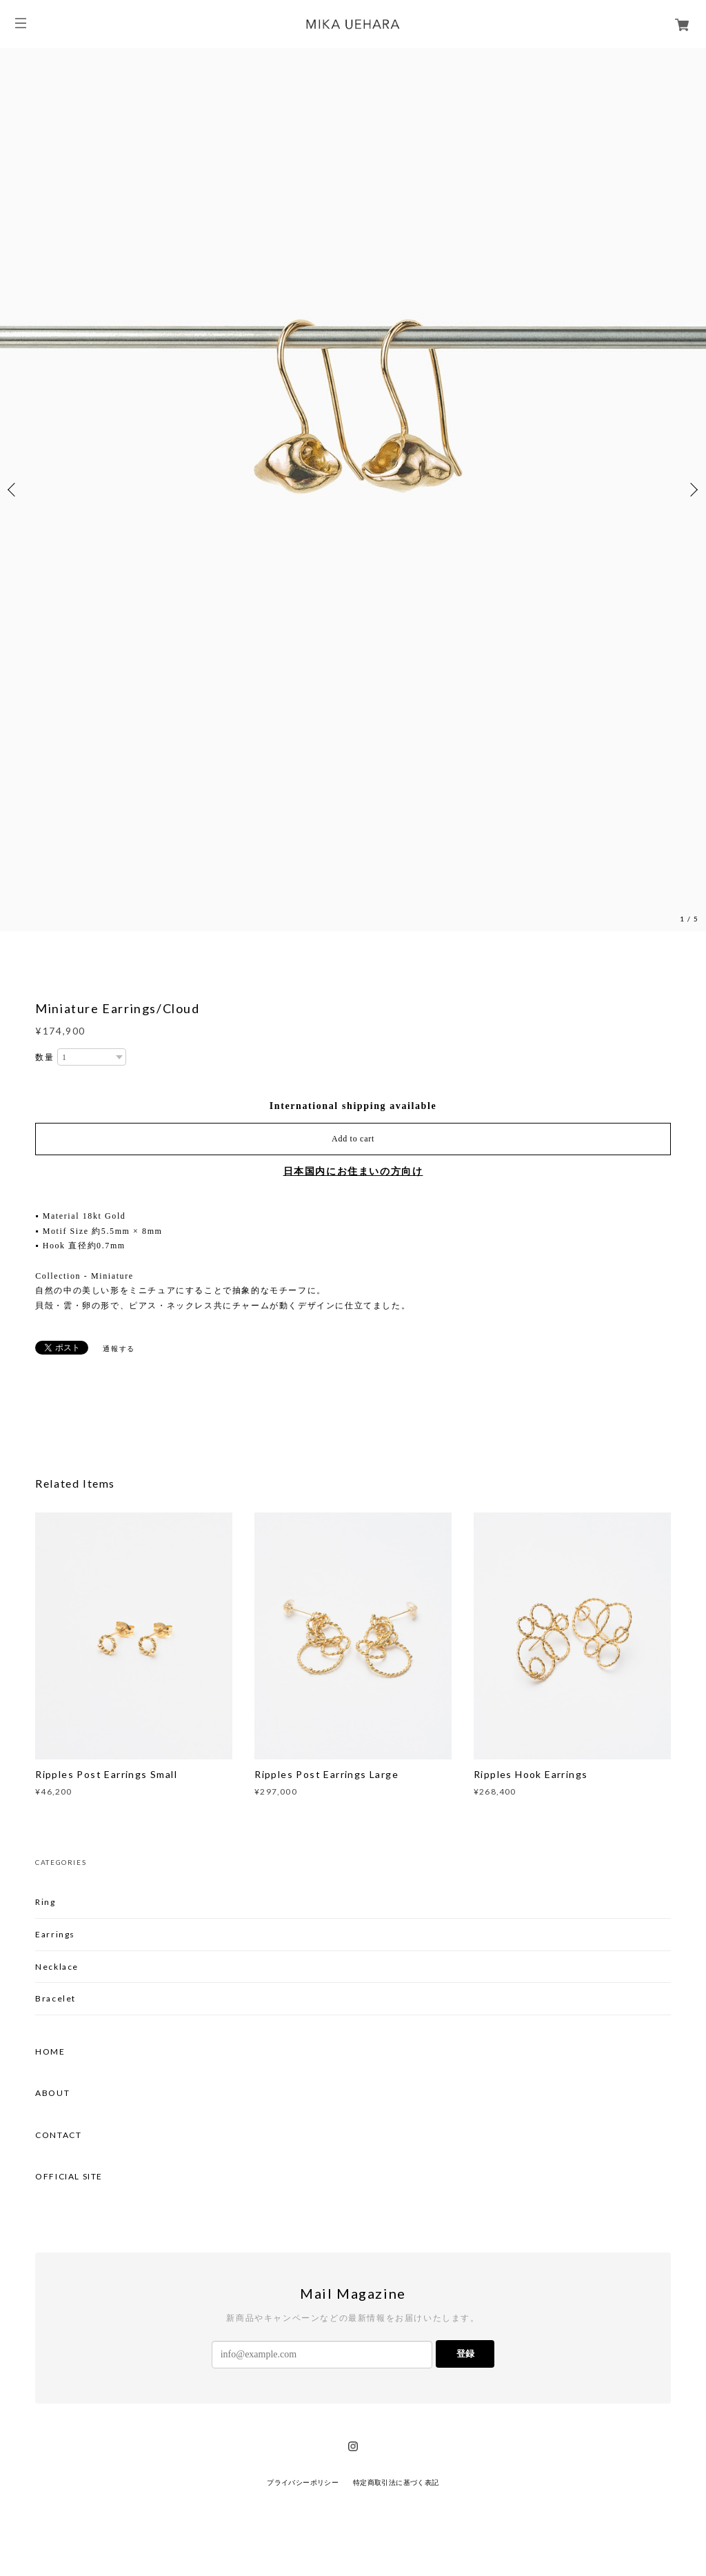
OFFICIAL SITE (69, 2176)
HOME (50, 2052)
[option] (353, 489)
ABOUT (52, 2093)
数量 (44, 1057)
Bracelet (55, 1998)
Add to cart (353, 1139)
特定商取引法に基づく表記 (396, 2482)
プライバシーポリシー (303, 2482)
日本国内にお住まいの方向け (353, 1171)
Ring (45, 1902)
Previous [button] (14, 489)
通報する (118, 1348)
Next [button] (692, 489)
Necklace (57, 1966)
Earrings (55, 1934)
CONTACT (58, 2135)
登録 (465, 2353)
